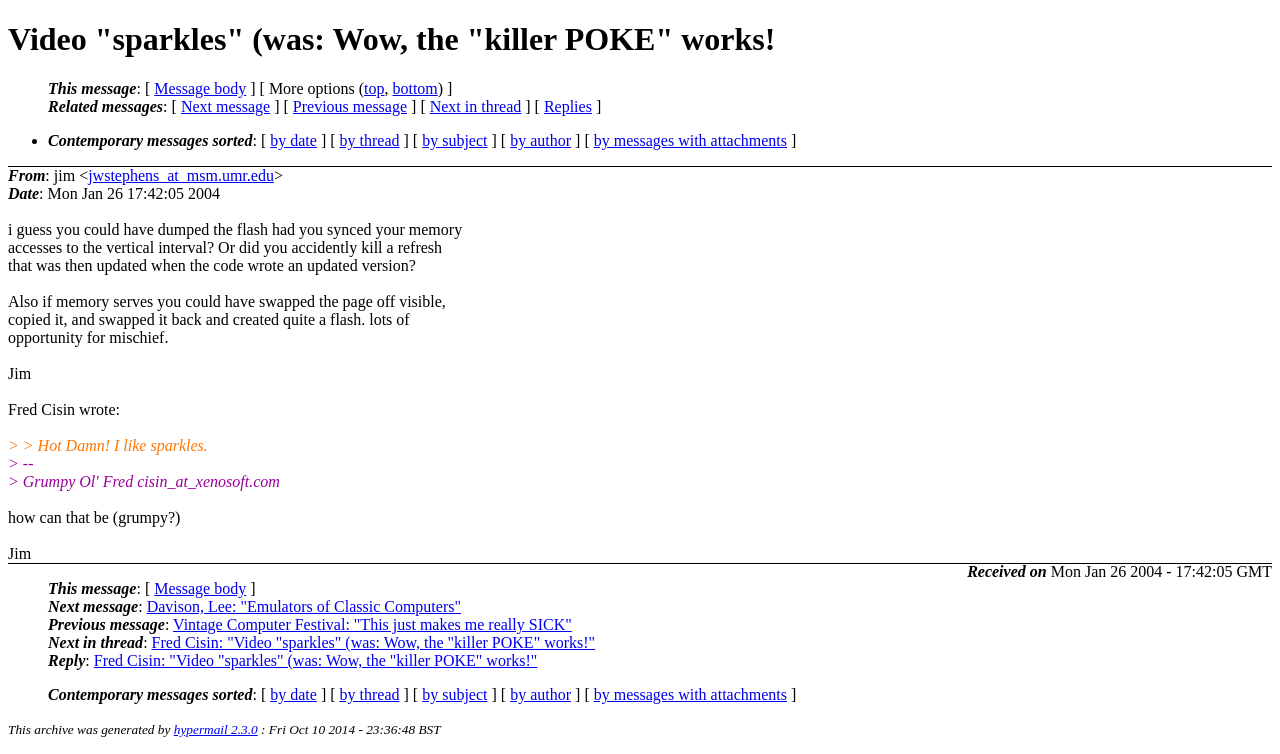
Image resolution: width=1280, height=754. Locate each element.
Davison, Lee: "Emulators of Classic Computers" (304, 606)
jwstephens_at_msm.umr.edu (181, 175)
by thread (370, 140)
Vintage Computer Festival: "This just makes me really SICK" (372, 624)
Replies (568, 106)
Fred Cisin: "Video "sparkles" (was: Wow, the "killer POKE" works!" (374, 642)
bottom (414, 88)
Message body (200, 88)
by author (540, 140)
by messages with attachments (690, 140)
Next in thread (476, 106)
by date (293, 140)
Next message (225, 106)
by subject (454, 140)
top (374, 88)
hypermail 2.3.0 (216, 729)
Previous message (350, 106)
